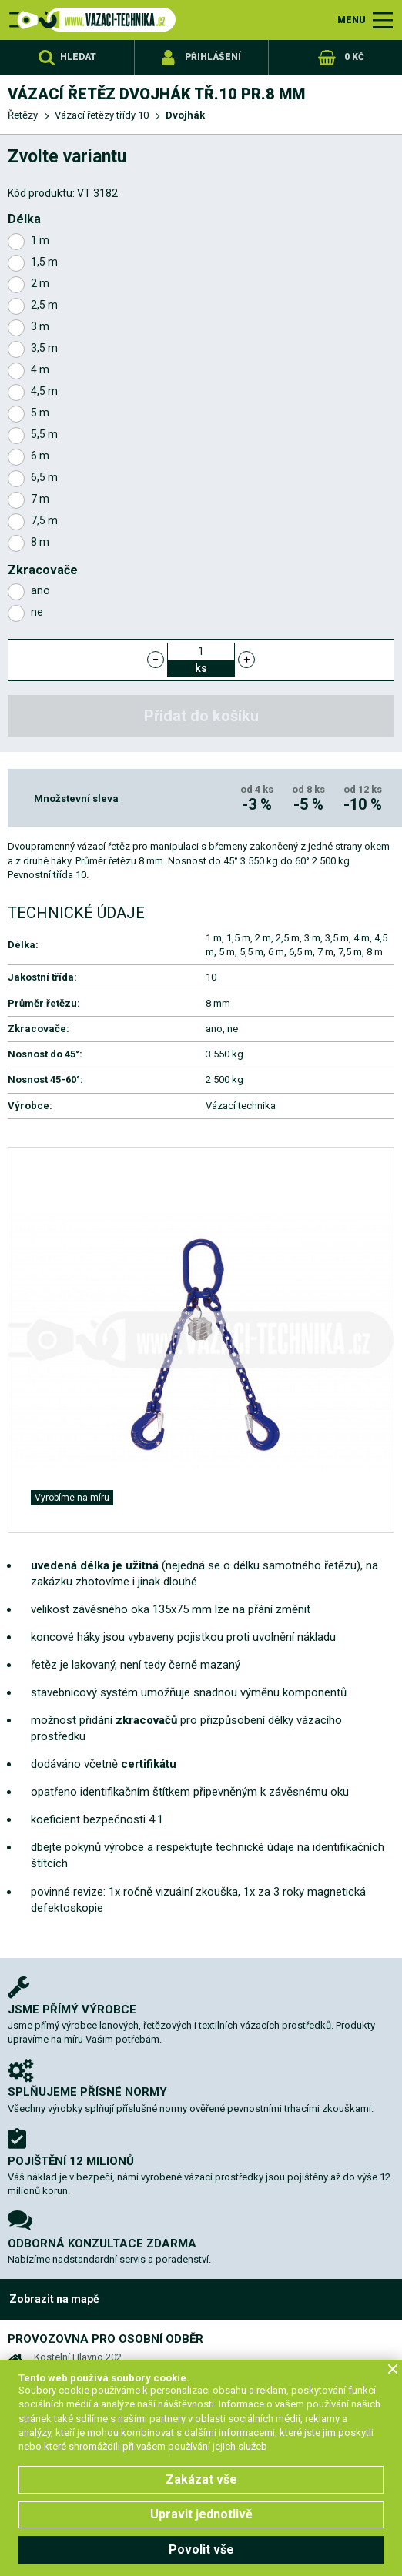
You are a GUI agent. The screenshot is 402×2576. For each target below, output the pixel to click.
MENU (351, 20)
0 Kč (354, 57)
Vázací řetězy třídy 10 (102, 115)
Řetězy (23, 115)
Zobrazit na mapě (54, 2299)
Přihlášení (213, 57)
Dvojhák (185, 115)
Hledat (78, 57)
